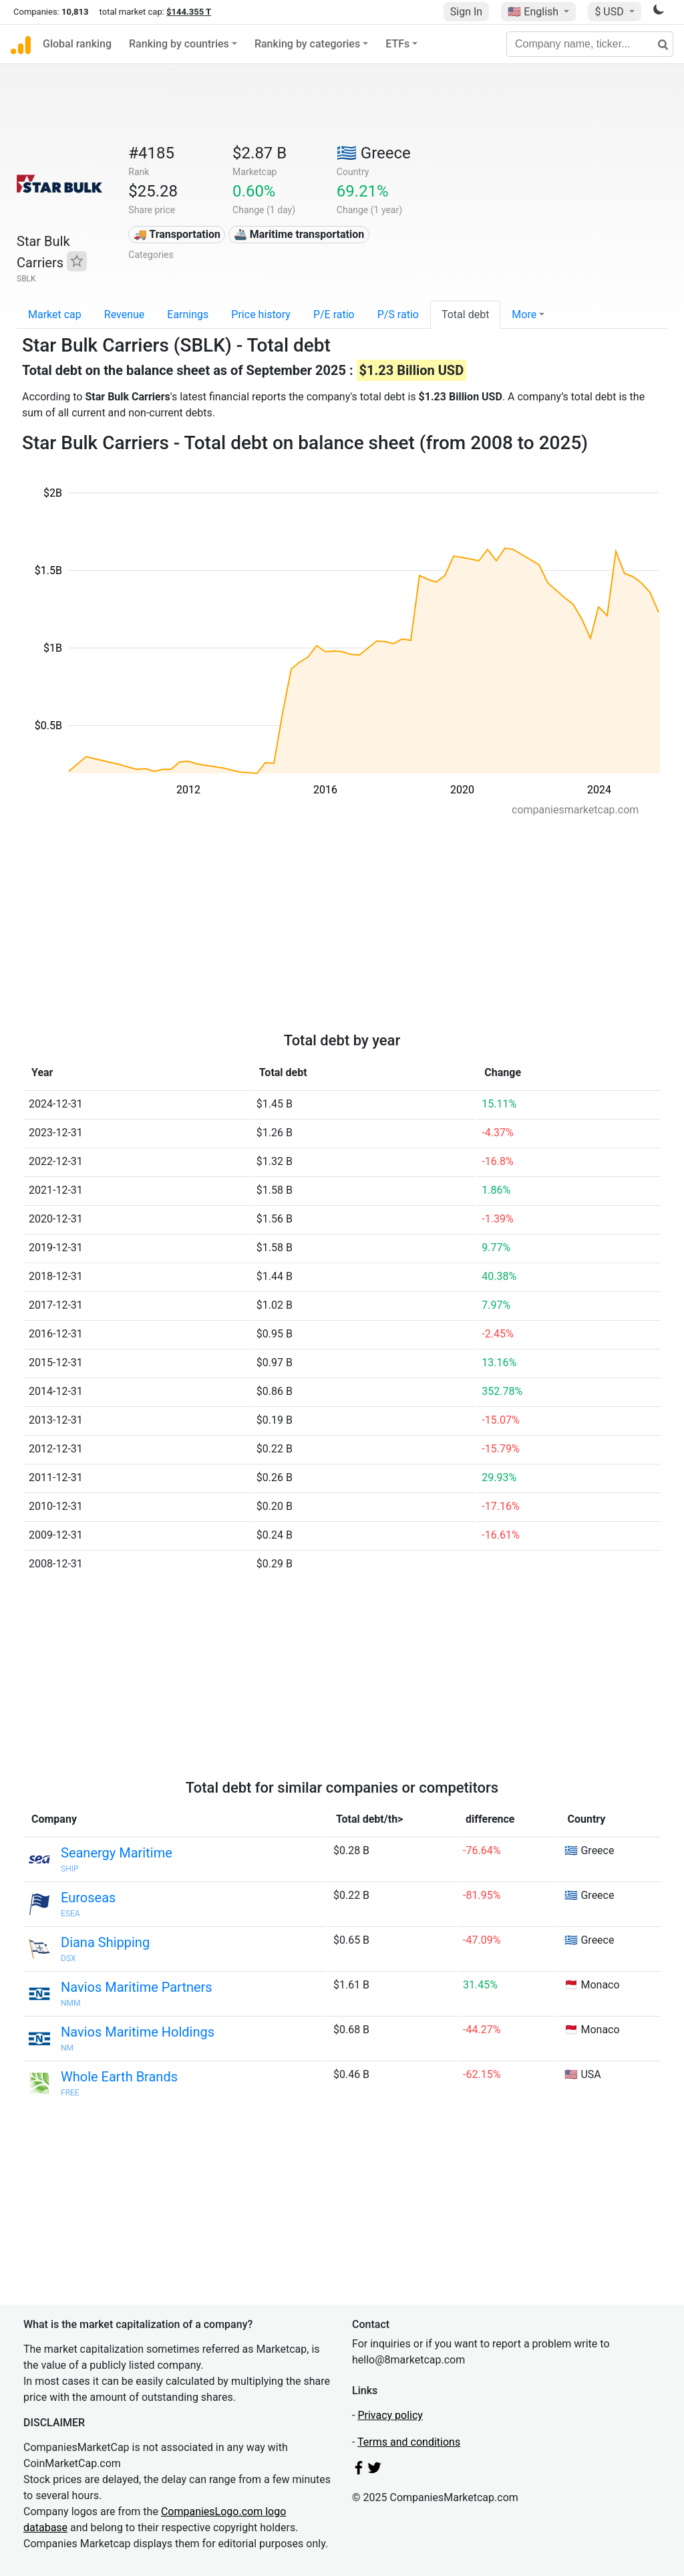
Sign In (466, 11)
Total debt (465, 314)
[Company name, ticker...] (589, 44)
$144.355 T (188, 12)
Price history (261, 314)
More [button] (524, 314)
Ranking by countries (179, 43)
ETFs (397, 43)
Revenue (124, 314)
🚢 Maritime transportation (299, 234)
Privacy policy (390, 2415)
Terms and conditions (408, 2442)
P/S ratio (398, 314)
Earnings (187, 314)
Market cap (54, 314)
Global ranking (77, 43)
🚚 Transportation (177, 234)
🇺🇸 (534, 11)
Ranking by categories (307, 43)
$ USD (610, 11)
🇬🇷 (374, 153)
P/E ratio (334, 314)
